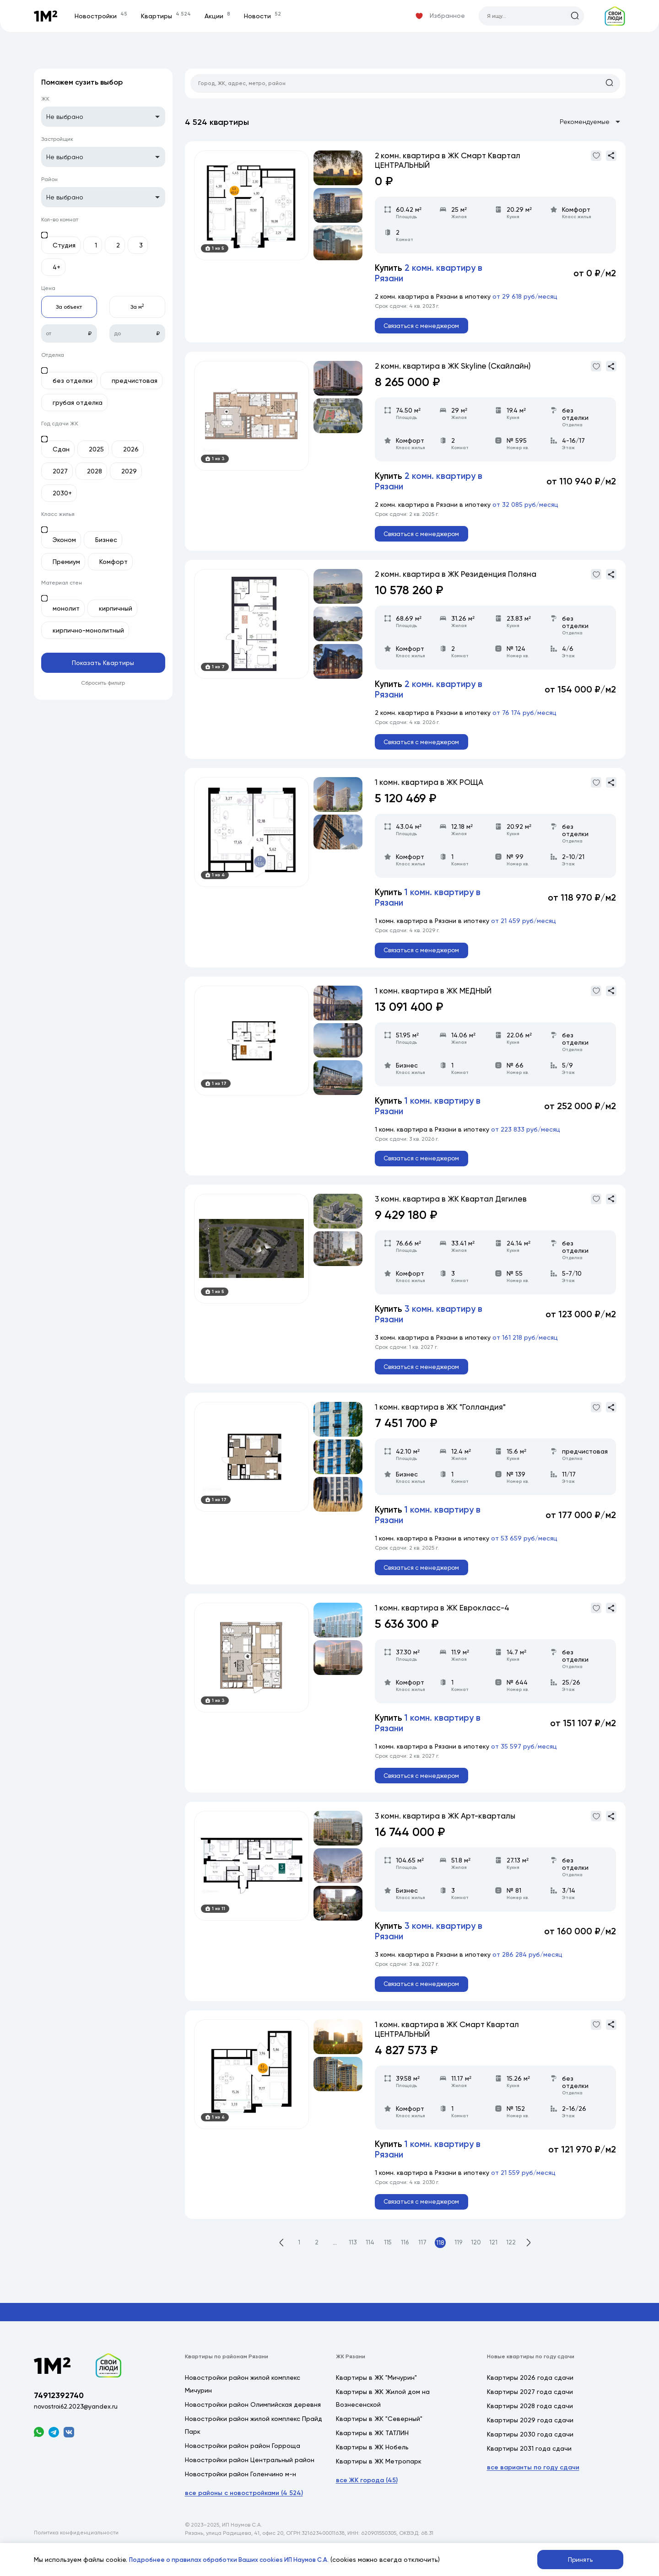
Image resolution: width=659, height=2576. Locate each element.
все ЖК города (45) (367, 2502)
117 (423, 2265)
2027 (60, 471)
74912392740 (60, 2419)
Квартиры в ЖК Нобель (372, 2469)
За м (137, 307)
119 (460, 2265)
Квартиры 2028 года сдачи (530, 2428)
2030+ (62, 493)
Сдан (61, 449)
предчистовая (134, 380)
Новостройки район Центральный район (249, 2482)
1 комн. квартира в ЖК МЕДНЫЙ (436, 999)
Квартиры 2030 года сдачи (530, 2456)
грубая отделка (78, 402)
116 (405, 2265)
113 (350, 2265)
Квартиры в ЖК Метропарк (378, 2483)
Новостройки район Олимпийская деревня (253, 2427)
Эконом (64, 539)
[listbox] (103, 117)
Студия (64, 245)
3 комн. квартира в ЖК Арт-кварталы (449, 1834)
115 (387, 2265)
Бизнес (106, 539)
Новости (264, 16)
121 (496, 2265)
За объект (69, 307)
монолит (66, 608)
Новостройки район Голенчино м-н (240, 2496)
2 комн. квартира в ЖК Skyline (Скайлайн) (456, 368)
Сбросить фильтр (103, 683)
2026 (131, 449)
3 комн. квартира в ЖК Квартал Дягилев (454, 1210)
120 (478, 2265)
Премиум (66, 561)
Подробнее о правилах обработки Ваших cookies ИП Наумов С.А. (233, 2559)
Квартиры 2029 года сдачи (530, 2442)
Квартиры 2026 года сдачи (530, 2400)
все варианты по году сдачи (533, 2490)
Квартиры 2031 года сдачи (529, 2470)
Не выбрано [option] (64, 116)
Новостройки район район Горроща (242, 2468)
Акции (219, 16)
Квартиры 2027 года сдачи (530, 2414)
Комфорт (113, 561)
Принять (581, 2559)
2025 (96, 449)
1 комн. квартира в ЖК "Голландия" (443, 1420)
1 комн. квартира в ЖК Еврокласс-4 (445, 1623)
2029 (129, 471)
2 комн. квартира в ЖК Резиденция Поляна (459, 579)
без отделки (72, 380)
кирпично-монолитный (88, 630)
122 (515, 2265)
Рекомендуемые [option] (585, 122)
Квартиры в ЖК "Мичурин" (376, 2400)
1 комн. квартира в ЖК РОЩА (431, 789)
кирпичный (115, 608)
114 (368, 2265)
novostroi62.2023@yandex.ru (77, 2431)
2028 (94, 471)
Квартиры (168, 16)
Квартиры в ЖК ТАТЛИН (372, 2455)
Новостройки (103, 16)
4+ (56, 267)
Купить (431, 274)
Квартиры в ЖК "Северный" (379, 2441)
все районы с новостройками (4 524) (244, 2515)
